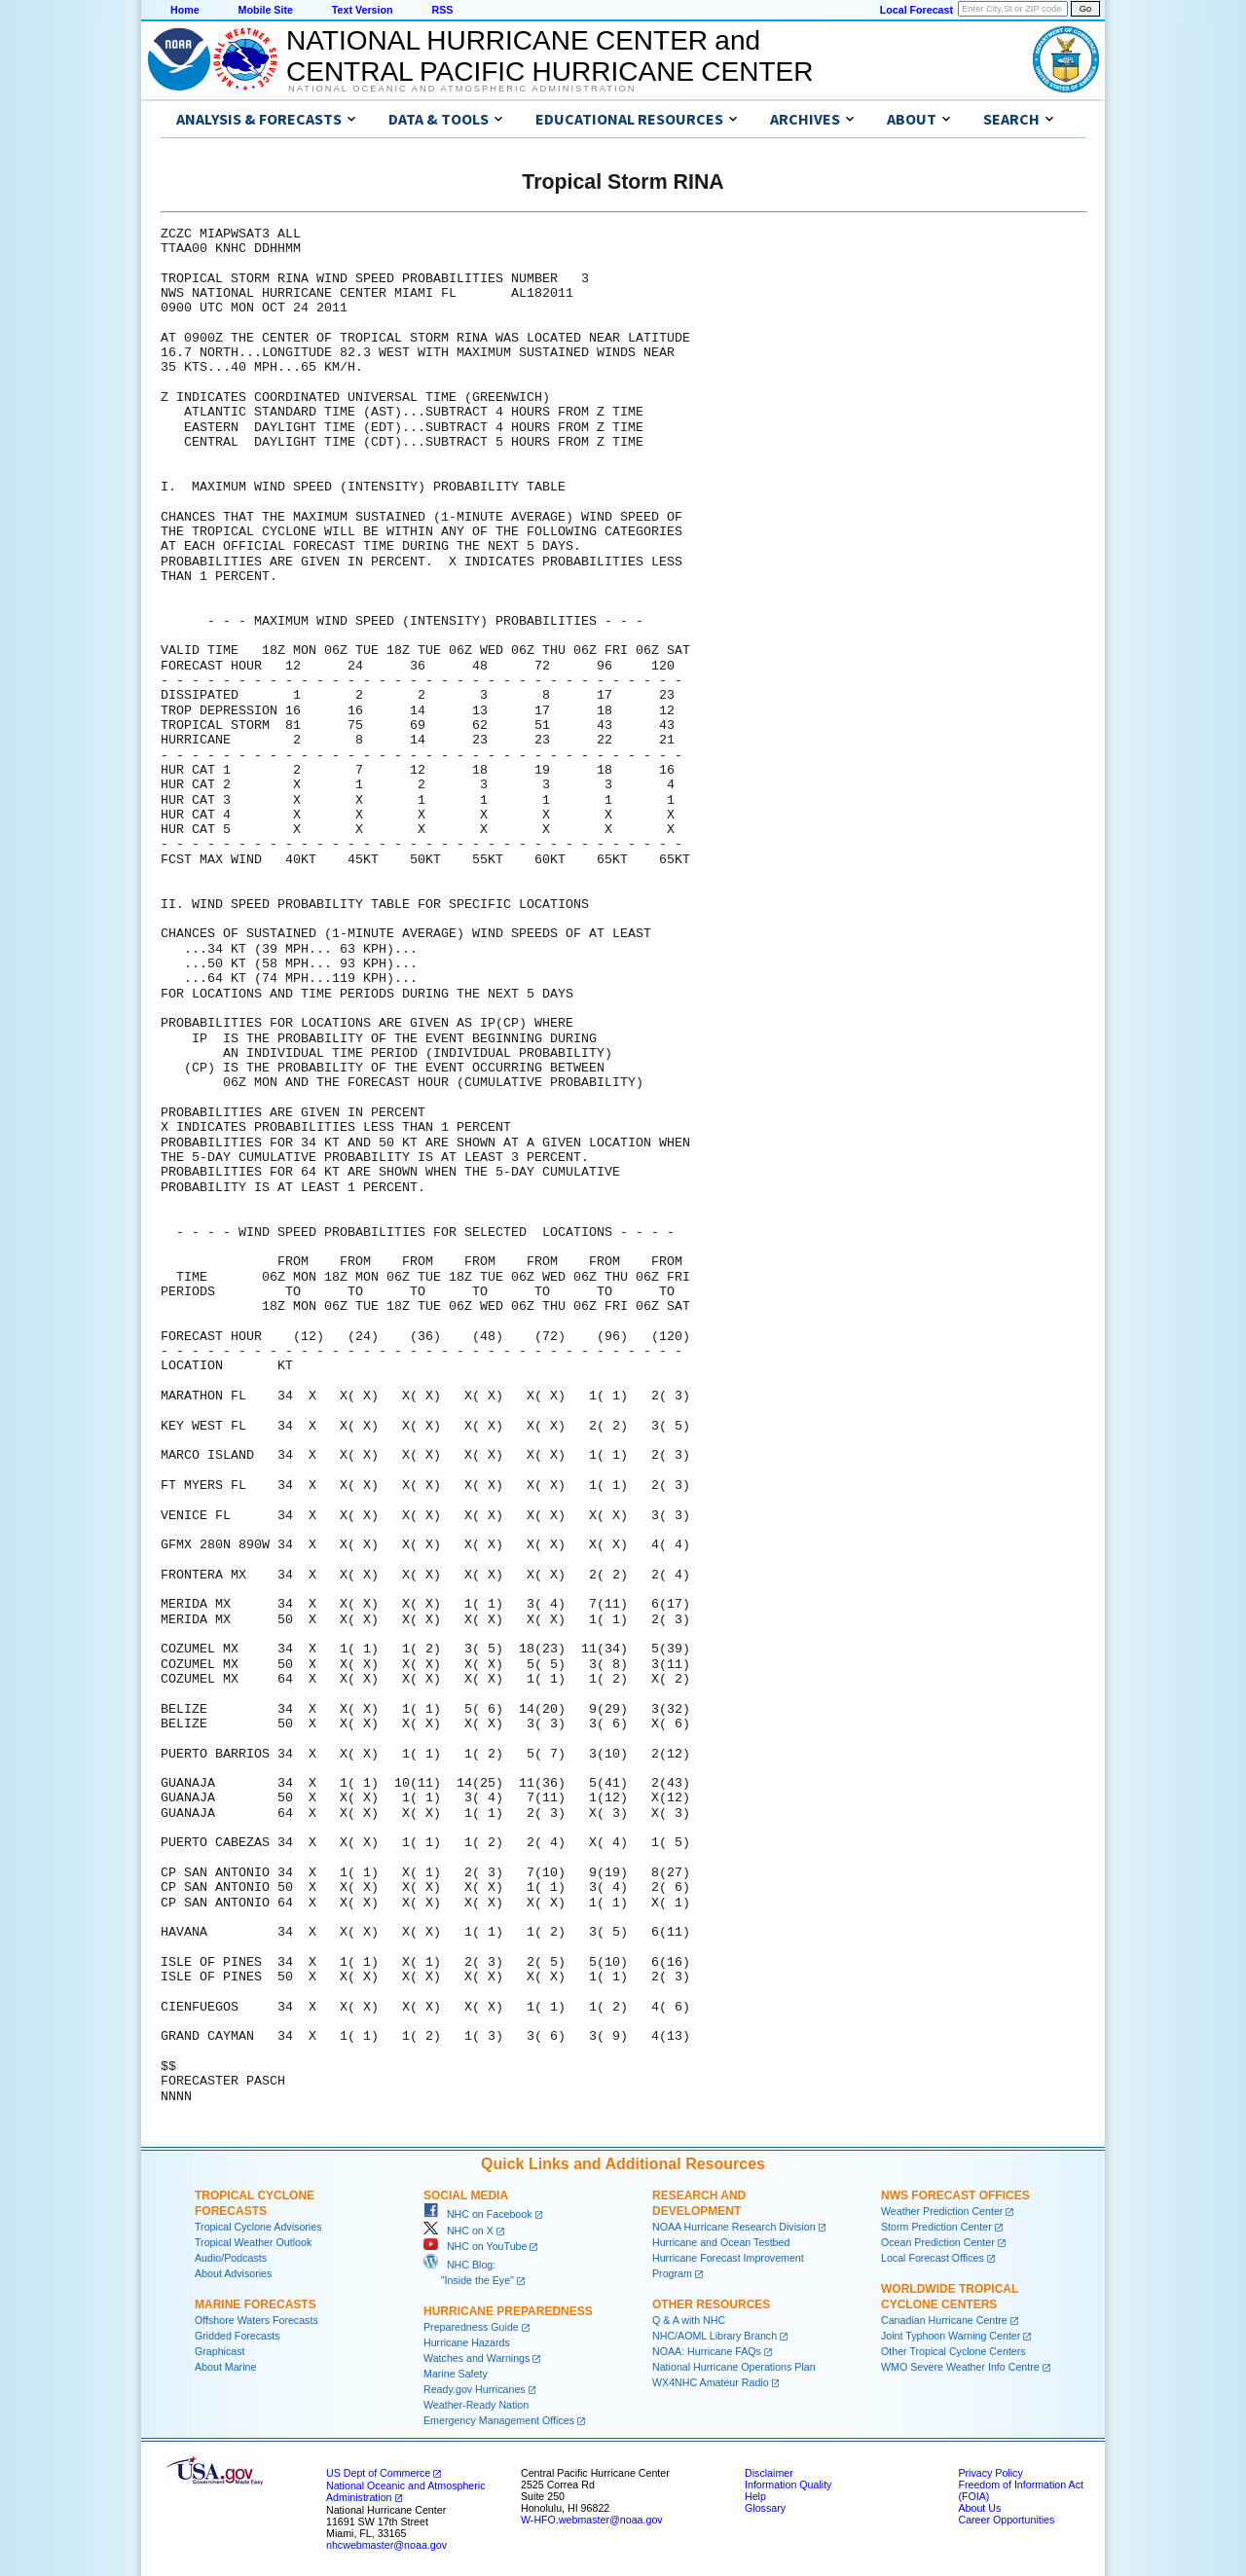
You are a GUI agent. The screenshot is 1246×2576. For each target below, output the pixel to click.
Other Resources (711, 2304)
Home (185, 10)
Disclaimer (769, 2473)
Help (755, 2496)
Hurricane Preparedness (508, 2311)
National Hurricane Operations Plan (734, 2367)
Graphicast (220, 2351)
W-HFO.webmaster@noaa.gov (592, 2519)
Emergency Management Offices (498, 2420)
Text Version (362, 10)
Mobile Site (265, 10)
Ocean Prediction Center (938, 2242)
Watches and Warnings (476, 2358)
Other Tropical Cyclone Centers (953, 2351)
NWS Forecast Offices (955, 2195)
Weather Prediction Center (942, 2211)
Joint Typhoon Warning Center (950, 2335)
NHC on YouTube (475, 2246)
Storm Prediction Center (936, 2226)
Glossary (765, 2508)
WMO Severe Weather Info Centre (960, 2367)
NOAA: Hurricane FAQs (706, 2351)
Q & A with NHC (688, 2320)
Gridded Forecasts (237, 2335)
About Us (979, 2508)
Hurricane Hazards (466, 2342)
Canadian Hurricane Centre (944, 2320)
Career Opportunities (1006, 2519)
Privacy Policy (990, 2473)
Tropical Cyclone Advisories (258, 2226)
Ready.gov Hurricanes (474, 2389)
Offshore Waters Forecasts (256, 2320)
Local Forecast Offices (932, 2258)
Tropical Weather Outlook (253, 2242)
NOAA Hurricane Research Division (734, 2226)
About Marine (225, 2367)
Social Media (465, 2195)
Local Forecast (916, 10)
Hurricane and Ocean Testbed (720, 2242)
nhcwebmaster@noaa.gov (386, 2545)
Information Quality (788, 2484)
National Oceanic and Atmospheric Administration (462, 88)
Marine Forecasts (255, 2304)
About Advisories (233, 2273)
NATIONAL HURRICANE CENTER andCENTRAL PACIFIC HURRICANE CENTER (549, 56)
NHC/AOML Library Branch (714, 2335)
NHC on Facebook (477, 2214)
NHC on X (458, 2230)
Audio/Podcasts (231, 2258)
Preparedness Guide (471, 2327)
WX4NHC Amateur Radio (710, 2382)
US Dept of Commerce (378, 2473)
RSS (442, 10)
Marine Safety (455, 2373)
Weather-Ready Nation (476, 2405)
